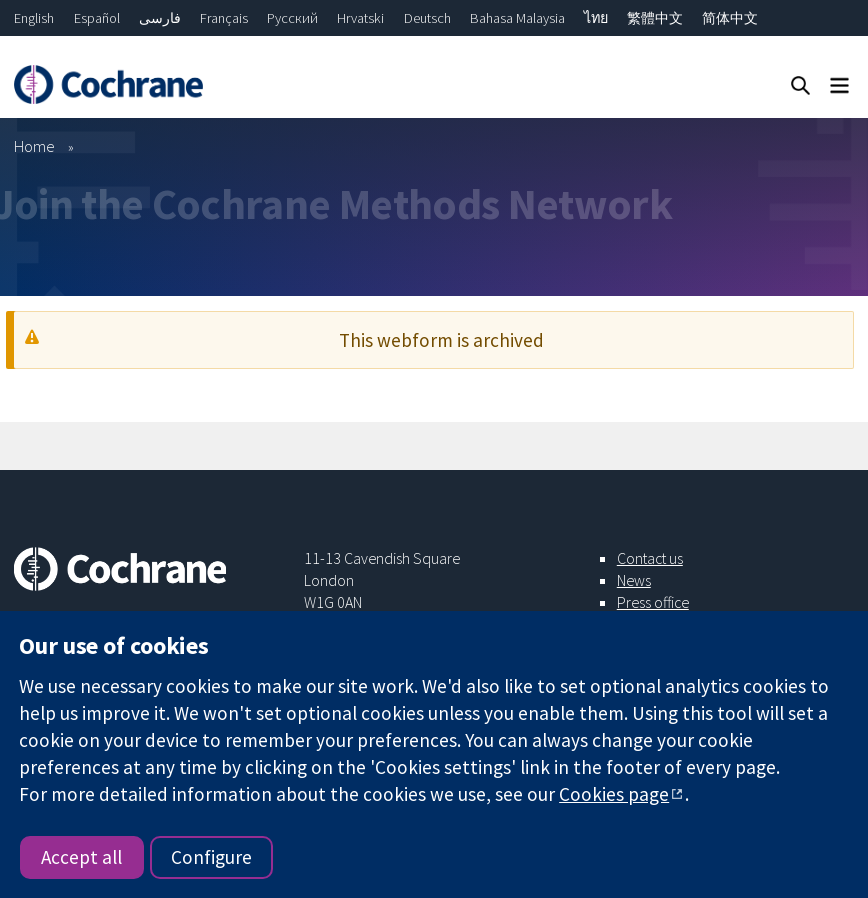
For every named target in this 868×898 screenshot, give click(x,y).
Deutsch (427, 18)
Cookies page (614, 794)
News (634, 580)
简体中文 (730, 18)
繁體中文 (655, 18)
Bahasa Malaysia (517, 18)
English (34, 18)
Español (97, 18)
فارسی (160, 18)
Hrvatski (360, 18)
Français (224, 18)
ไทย (596, 18)
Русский (292, 18)
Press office (653, 602)
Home (34, 146)
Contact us (650, 558)
